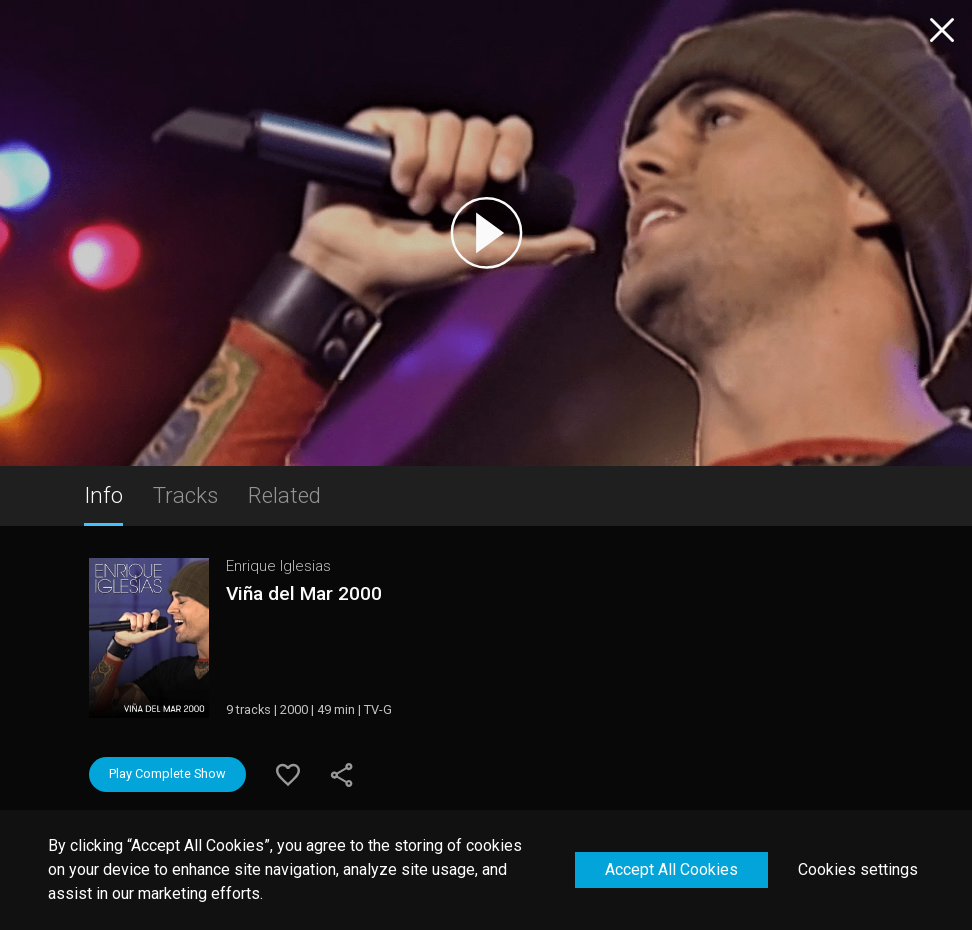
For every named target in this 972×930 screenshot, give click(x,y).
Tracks (185, 495)
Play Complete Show (167, 773)
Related (284, 495)
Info (103, 495)
